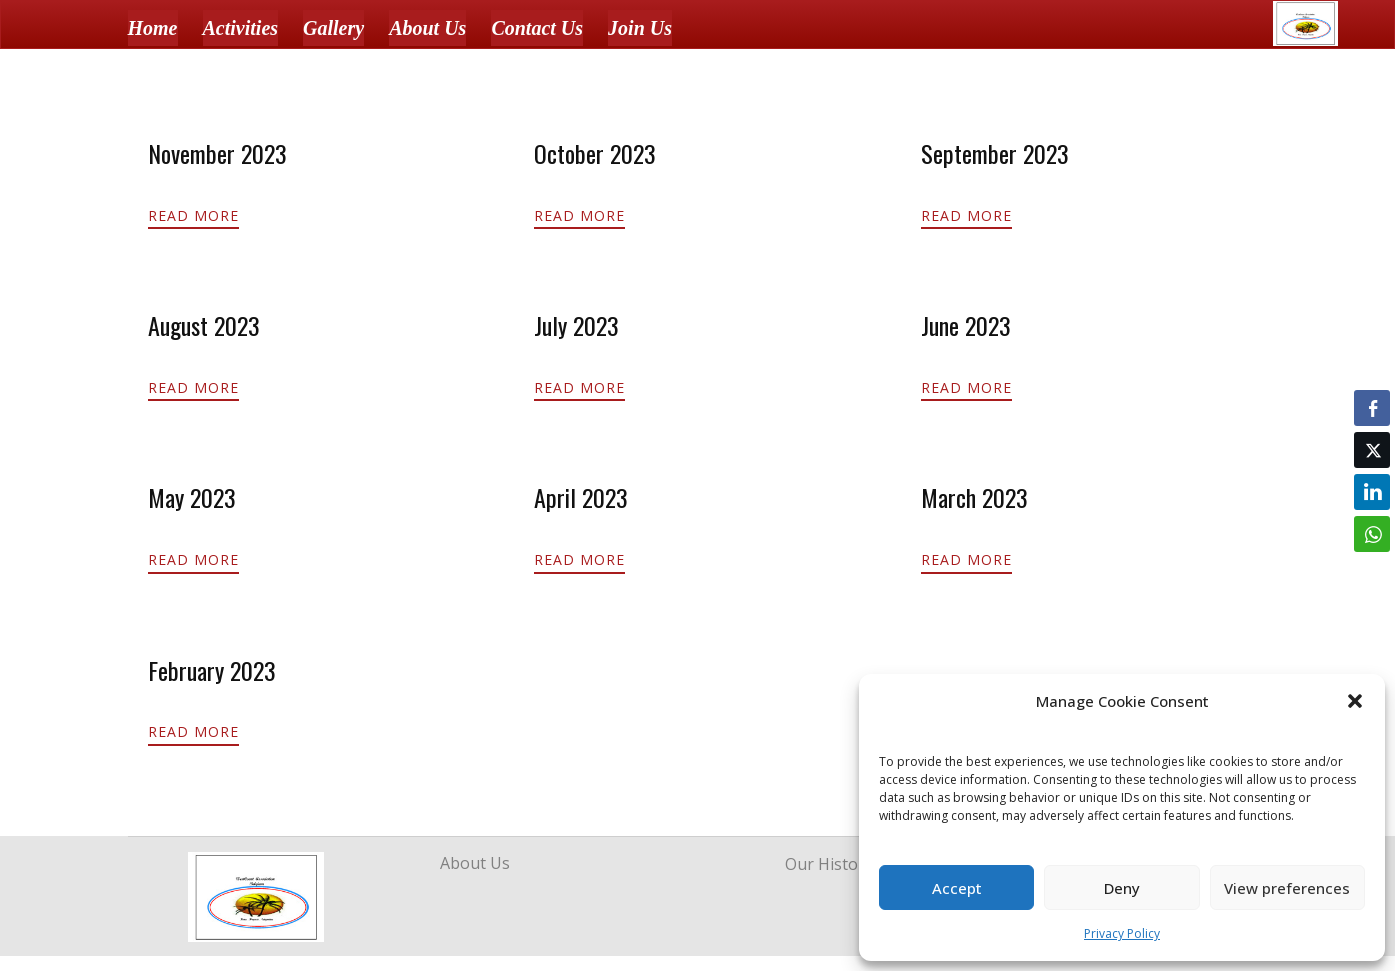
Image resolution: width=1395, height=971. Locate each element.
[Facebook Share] (1372, 408)
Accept (957, 888)
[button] (1355, 701)
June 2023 (966, 325)
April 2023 (581, 497)
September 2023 (995, 153)
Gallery (333, 28)
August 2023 (204, 325)
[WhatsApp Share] (1372, 534)
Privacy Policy (1122, 933)
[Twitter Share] (1372, 450)
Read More (193, 215)
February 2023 (212, 670)
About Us (427, 28)
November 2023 (217, 153)
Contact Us (537, 28)
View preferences (1287, 888)
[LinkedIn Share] (1372, 492)
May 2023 (192, 497)
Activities (241, 28)
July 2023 (576, 325)
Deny (1122, 888)
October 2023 (595, 153)
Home (153, 28)
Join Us (640, 28)
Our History (829, 864)
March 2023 (974, 497)
